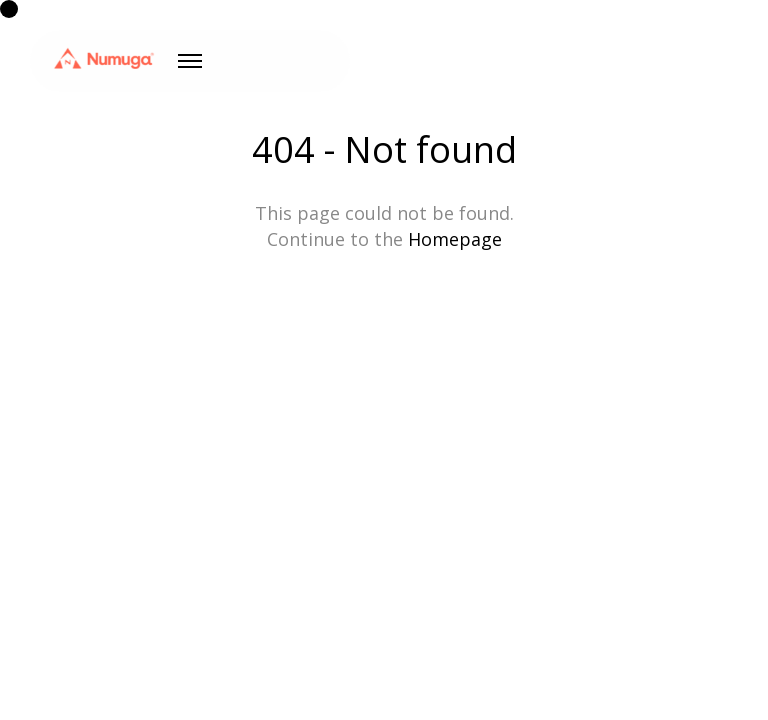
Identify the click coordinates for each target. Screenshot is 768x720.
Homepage (455, 239)
